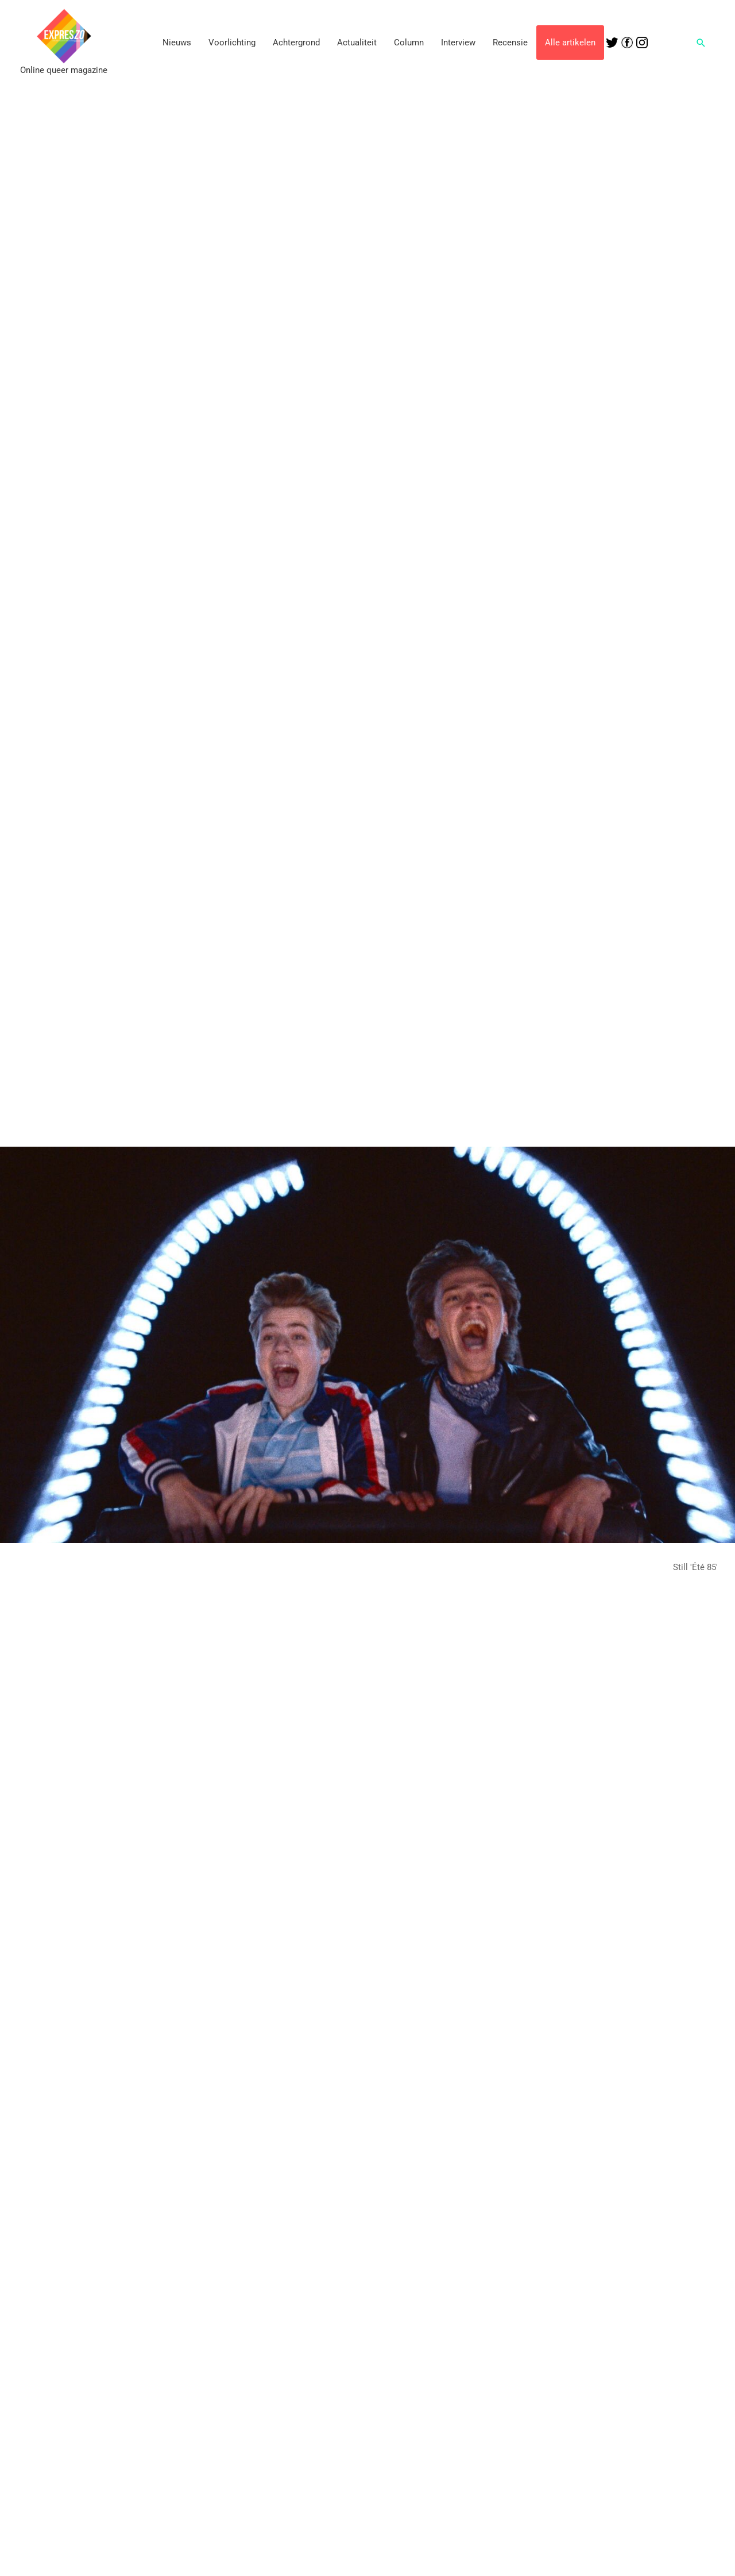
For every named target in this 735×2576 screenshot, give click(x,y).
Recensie (510, 42)
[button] (700, 42)
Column (409, 42)
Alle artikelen (570, 42)
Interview (458, 42)
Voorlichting (232, 42)
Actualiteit (357, 42)
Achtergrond (296, 42)
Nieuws (177, 42)
